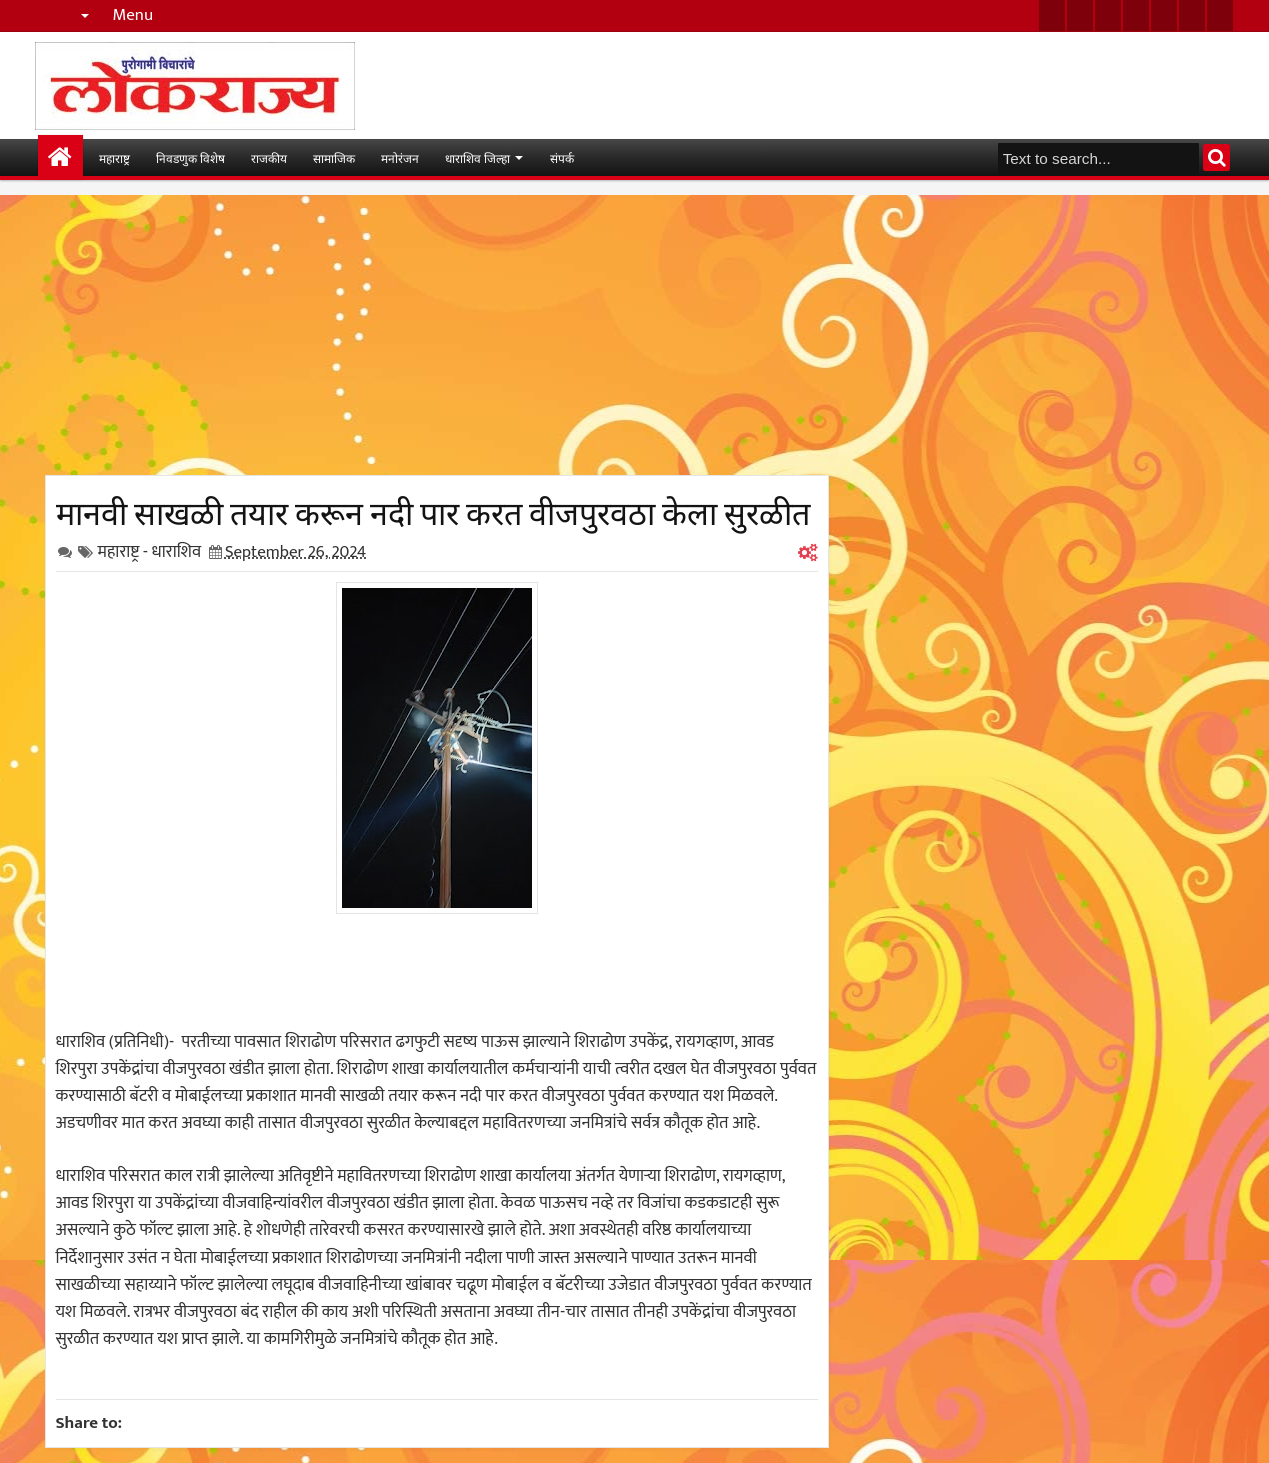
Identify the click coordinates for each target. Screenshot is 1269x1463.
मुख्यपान (60, 157)
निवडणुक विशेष (190, 157)
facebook (1080, 15)
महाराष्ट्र (114, 157)
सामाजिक (334, 157)
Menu (133, 15)
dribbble (1192, 15)
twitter (1052, 15)
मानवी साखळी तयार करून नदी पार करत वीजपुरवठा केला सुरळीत (433, 510)
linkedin (1164, 15)
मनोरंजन (400, 157)
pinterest (1220, 15)
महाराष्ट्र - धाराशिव (150, 552)
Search (1216, 157)
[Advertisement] (437, 335)
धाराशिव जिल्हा (477, 157)
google (1108, 15)
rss (1136, 15)
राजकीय (269, 157)
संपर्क (562, 157)
